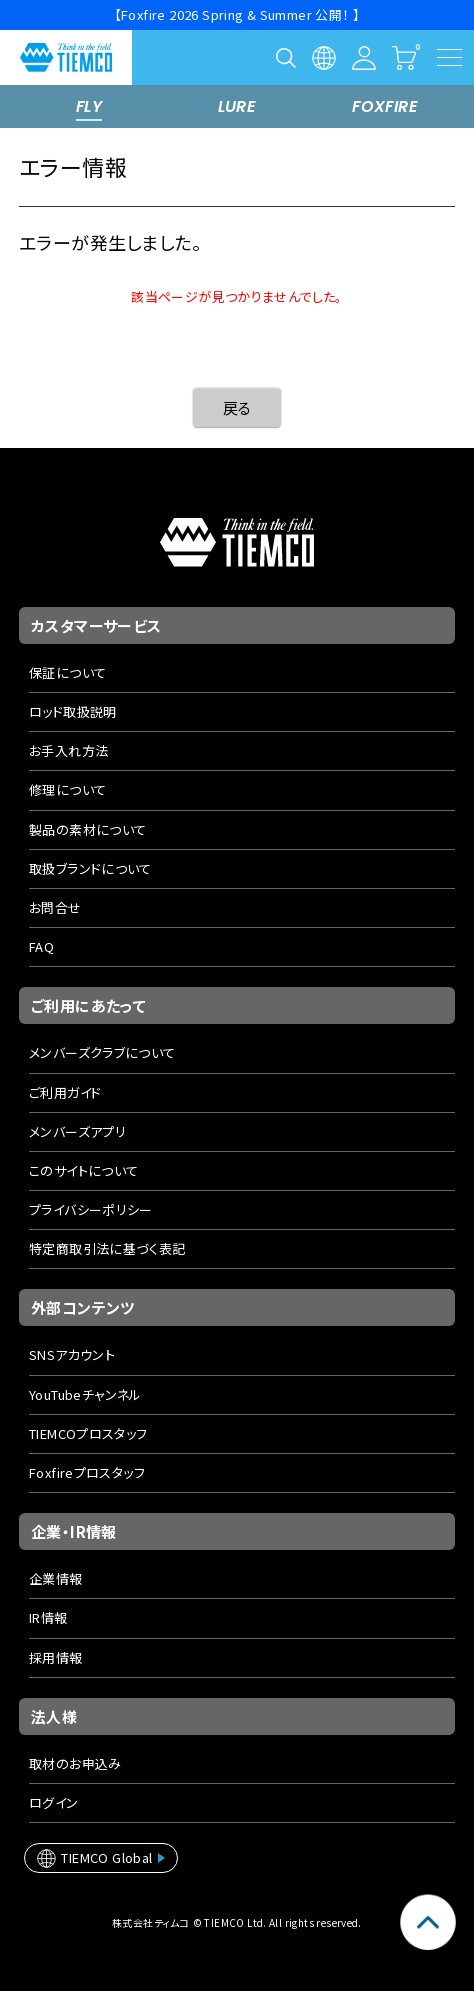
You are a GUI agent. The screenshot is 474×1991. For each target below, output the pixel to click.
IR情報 (48, 1617)
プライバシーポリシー (91, 1209)
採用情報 (56, 1657)
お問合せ (55, 907)
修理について (67, 789)
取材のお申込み (75, 1763)
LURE (237, 106)
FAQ (41, 946)
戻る (237, 407)
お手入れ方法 (68, 750)
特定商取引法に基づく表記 (107, 1248)
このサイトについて (84, 1170)
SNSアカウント (72, 1354)
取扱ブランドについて (90, 868)
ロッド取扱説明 (73, 711)
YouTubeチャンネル (85, 1394)
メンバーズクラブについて (102, 1052)
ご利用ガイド (65, 1092)
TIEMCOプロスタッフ (88, 1433)
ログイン (54, 1802)
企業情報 (56, 1578)
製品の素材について (88, 829)
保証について (67, 672)
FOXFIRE (385, 106)
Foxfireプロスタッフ (87, 1472)
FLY (89, 106)
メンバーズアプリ (77, 1131)
